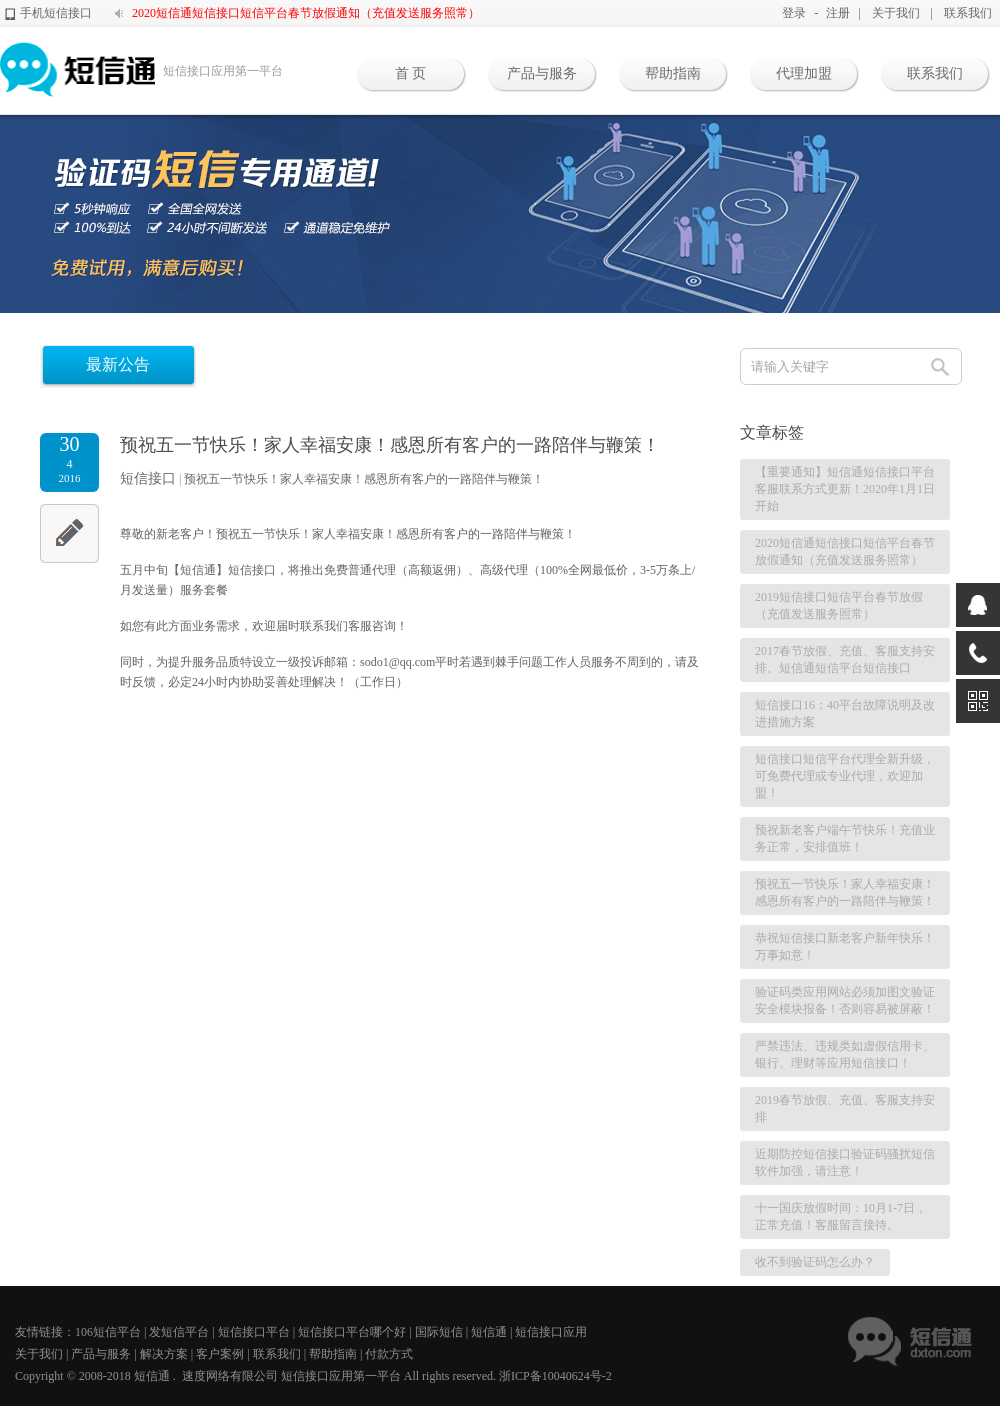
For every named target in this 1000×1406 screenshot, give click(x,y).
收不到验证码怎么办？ (815, 1262)
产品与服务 (542, 73)
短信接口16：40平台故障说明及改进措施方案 (845, 713)
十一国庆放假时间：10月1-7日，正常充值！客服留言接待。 (841, 1216)
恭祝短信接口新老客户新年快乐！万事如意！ (845, 946)
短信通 (489, 1332)
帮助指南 (673, 73)
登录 (794, 13)
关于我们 (896, 13)
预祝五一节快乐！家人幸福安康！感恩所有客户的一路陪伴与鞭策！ (364, 479)
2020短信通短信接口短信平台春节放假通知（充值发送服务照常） (306, 13)
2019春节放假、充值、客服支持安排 (845, 1108)
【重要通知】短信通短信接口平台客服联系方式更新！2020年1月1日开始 (845, 489)
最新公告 (118, 364)
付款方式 (389, 1354)
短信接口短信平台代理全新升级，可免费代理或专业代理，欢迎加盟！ (845, 776)
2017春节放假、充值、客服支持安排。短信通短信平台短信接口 (845, 659)
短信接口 (148, 478)
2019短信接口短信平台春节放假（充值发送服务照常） (839, 605)
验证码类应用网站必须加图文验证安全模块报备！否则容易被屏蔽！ (845, 1000)
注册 (838, 13)
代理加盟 (804, 73)
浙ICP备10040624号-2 (555, 1376)
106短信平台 (108, 1332)
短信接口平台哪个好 (352, 1332)
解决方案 (164, 1354)
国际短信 (439, 1332)
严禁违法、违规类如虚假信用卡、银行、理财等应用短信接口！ (845, 1054)
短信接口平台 (254, 1332)
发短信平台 (179, 1332)
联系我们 (968, 13)
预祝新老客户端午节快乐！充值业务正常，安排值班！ (845, 838)
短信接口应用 (551, 1332)
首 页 (411, 73)
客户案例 (220, 1354)
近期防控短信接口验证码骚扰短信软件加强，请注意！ (845, 1162)
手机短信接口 (56, 13)
